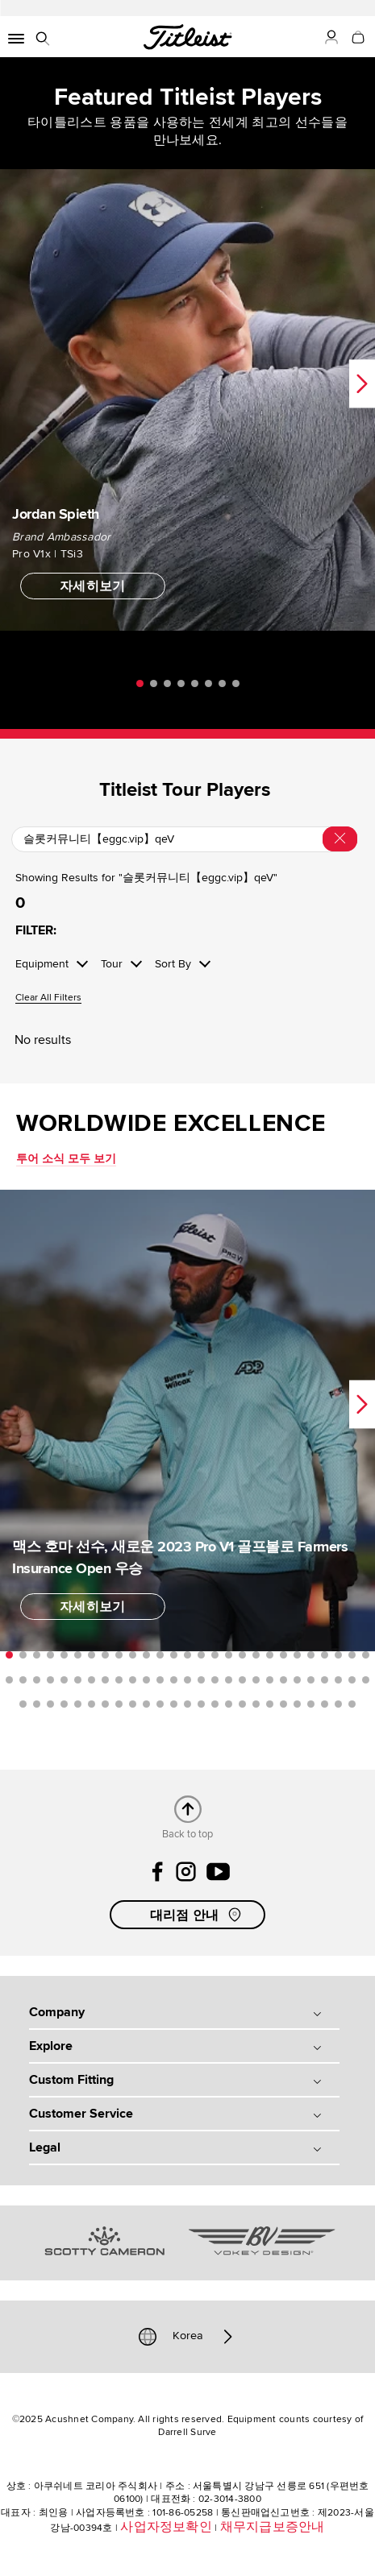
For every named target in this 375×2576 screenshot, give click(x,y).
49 (297, 1680)
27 (365, 1655)
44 (228, 1680)
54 (365, 1680)
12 (160, 1655)
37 (132, 1680)
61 (105, 1704)
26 (352, 1655)
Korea (188, 2337)
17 (228, 1655)
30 (36, 1680)
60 (91, 1704)
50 (311, 1680)
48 (283, 1680)
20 (269, 1655)
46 (256, 1680)
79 (352, 1704)
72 (256, 1704)
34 (91, 1680)
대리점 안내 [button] (197, 1914)
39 (160, 1680)
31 (50, 1680)
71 (242, 1704)
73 (269, 1704)
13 (173, 1655)
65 (160, 1704)
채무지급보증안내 (272, 2527)
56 (36, 1704)
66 (173, 1704)
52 (338, 1680)
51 (324, 1680)
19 (256, 1655)
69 (215, 1704)
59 (77, 1704)
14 (187, 1655)
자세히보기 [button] (93, 586)
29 (23, 1680)
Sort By (173, 964)
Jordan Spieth (55, 513)
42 (201, 1680)
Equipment (42, 964)
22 (297, 1655)
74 (283, 1704)
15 (201, 1655)
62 (119, 1704)
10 (132, 1655)
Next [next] (362, 383)
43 (215, 1680)
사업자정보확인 (166, 2527)
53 (352, 1680)
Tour (112, 964)
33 (77, 1680)
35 (105, 1680)
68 (201, 1704)
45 (242, 1680)
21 (283, 1655)
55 (23, 1704)
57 (50, 1704)
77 (324, 1704)
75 (297, 1704)
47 (269, 1680)
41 (187, 1680)
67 (187, 1704)
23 (311, 1655)
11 (146, 1655)
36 (119, 1680)
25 (338, 1655)
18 (242, 1655)
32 (64, 1680)
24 (324, 1655)
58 (64, 1704)
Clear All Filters (48, 998)
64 (146, 1704)
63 (132, 1704)
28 (9, 1680)
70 (228, 1704)
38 (146, 1680)
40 (173, 1680)
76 (311, 1704)
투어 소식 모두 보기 (66, 1159)
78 (338, 1704)
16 (215, 1655)
